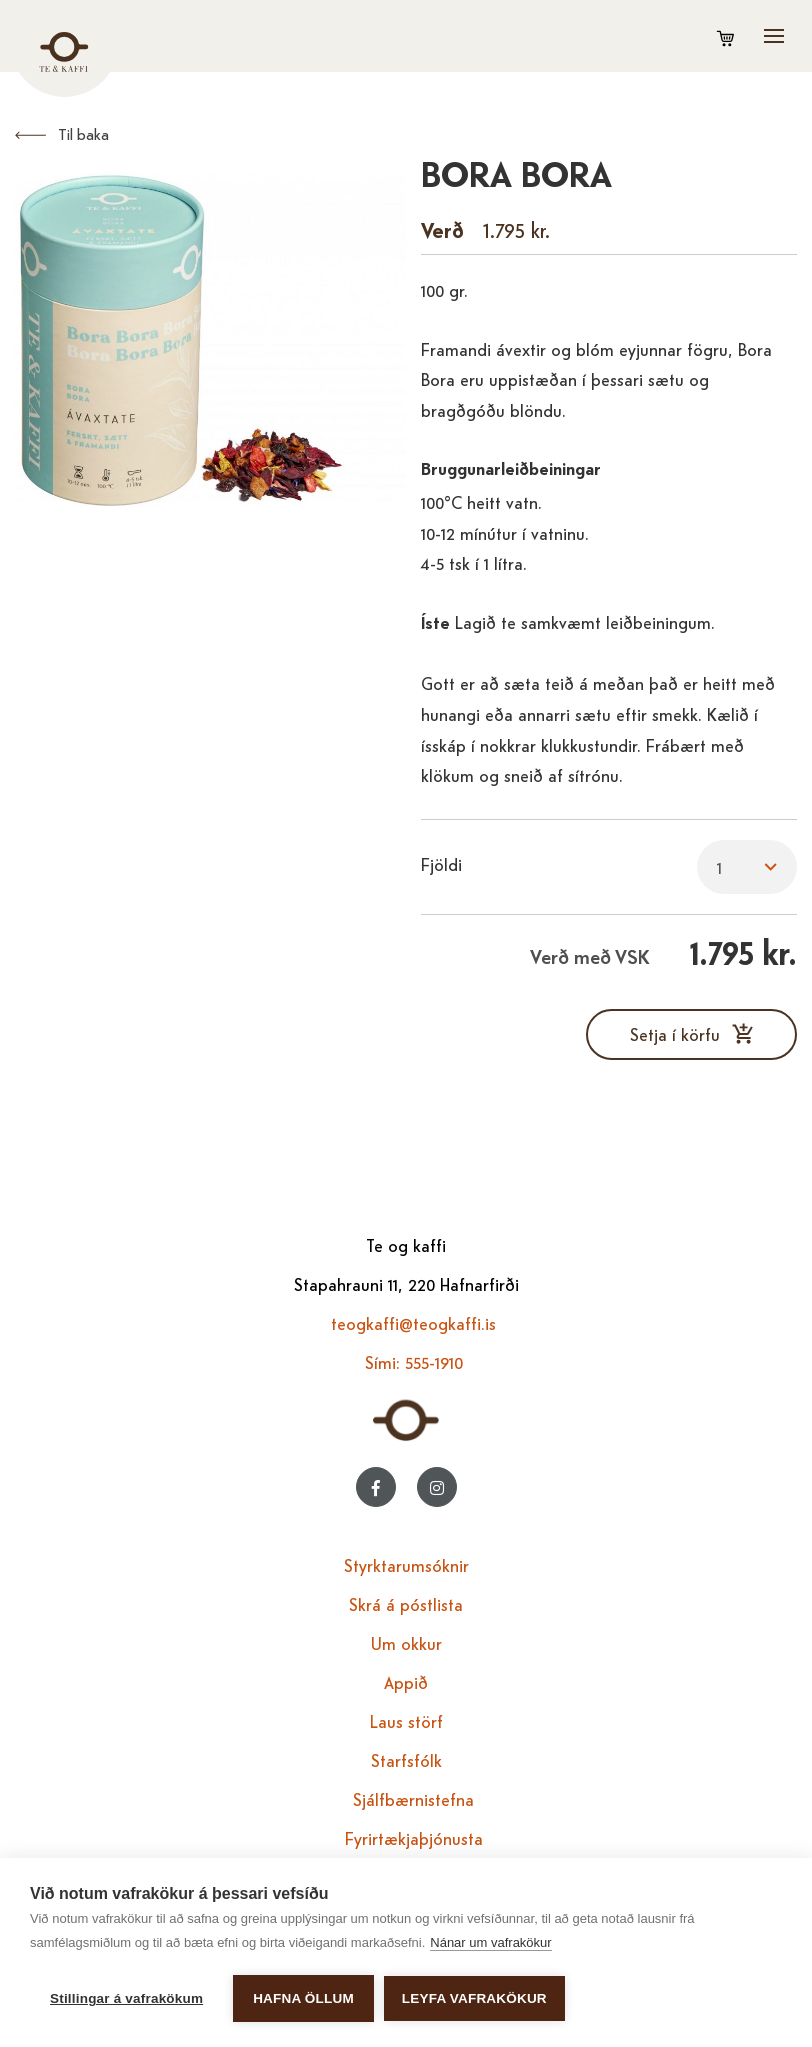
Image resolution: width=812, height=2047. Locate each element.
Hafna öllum (303, 1998)
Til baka (83, 133)
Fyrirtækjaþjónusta (414, 1837)
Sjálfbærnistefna (413, 1798)
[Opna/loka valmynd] (774, 36)
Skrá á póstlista (406, 1603)
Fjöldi (441, 863)
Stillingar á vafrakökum (126, 1998)
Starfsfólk (406, 1759)
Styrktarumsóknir (406, 1564)
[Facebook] (376, 1487)
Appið (406, 1681)
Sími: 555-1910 (414, 1361)
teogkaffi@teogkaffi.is (413, 1322)
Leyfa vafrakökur (474, 1998)
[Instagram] (437, 1487)
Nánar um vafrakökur (490, 1942)
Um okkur (406, 1642)
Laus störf (406, 1720)
